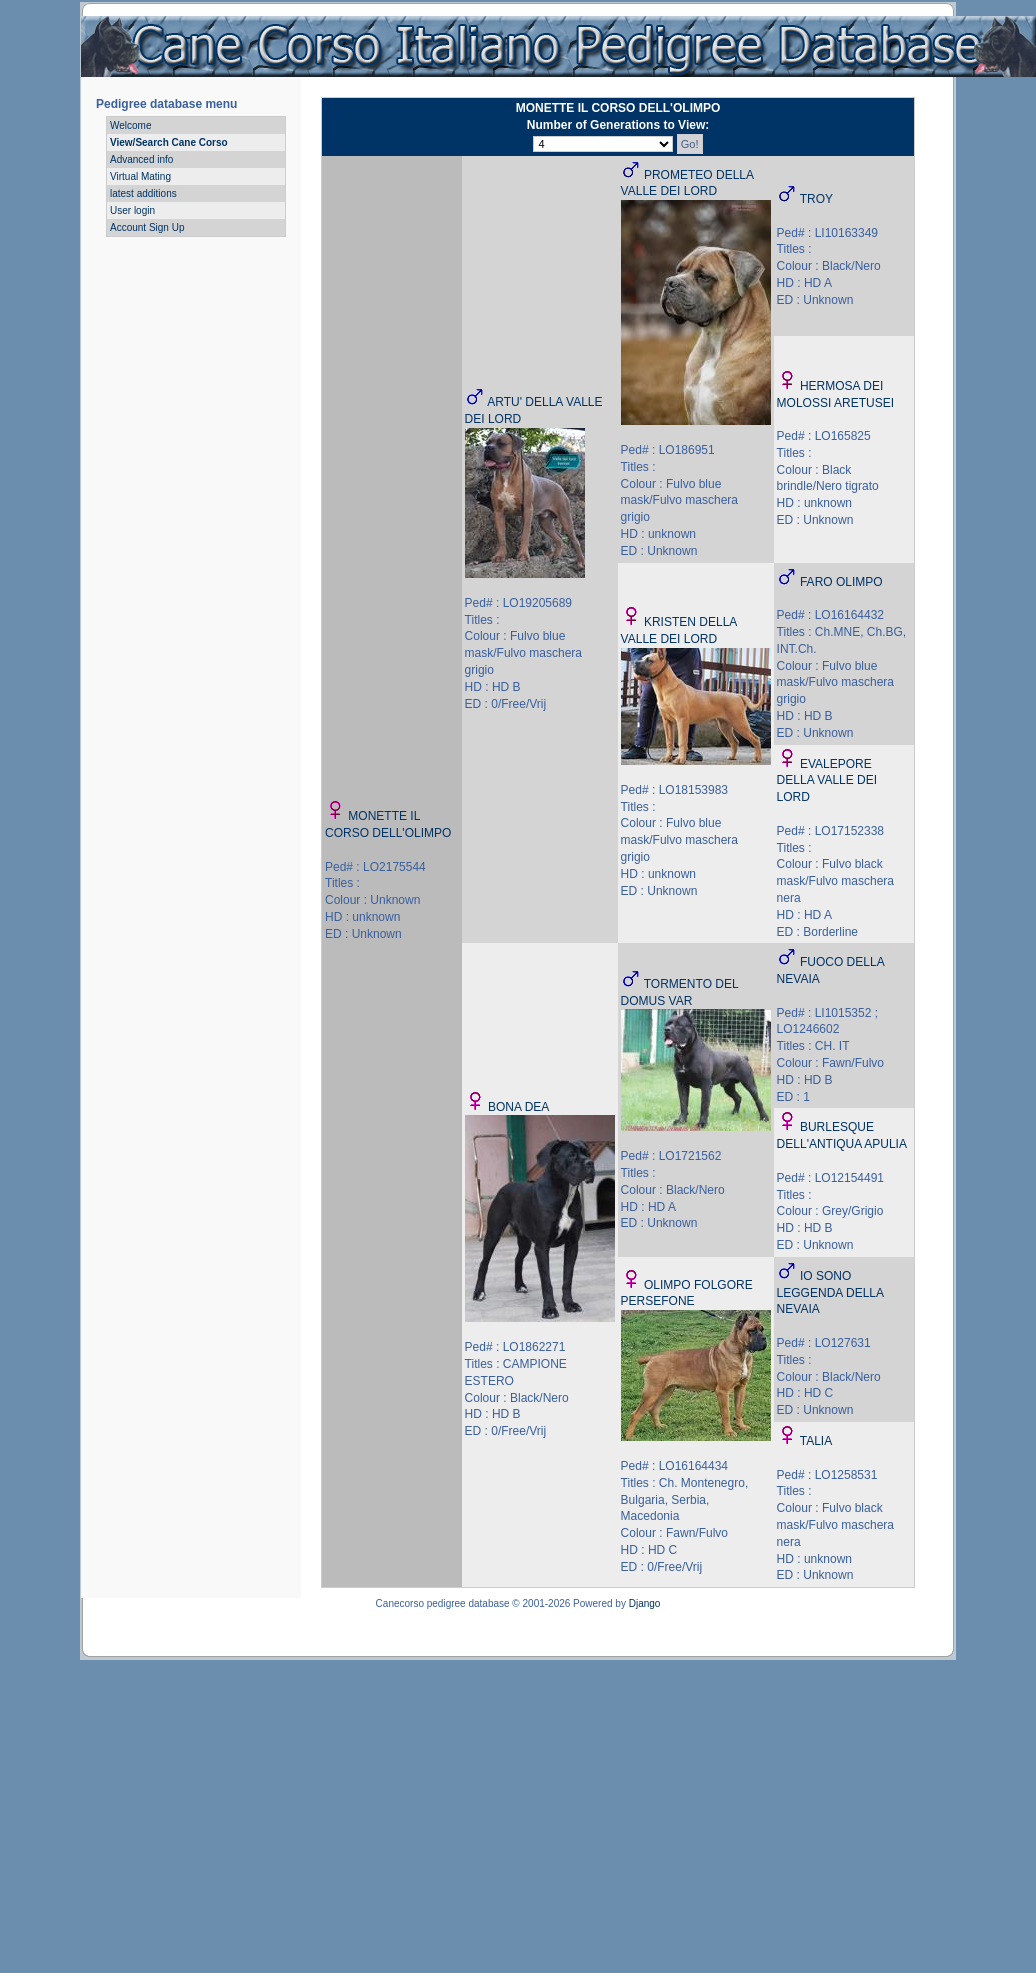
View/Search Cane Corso (169, 142)
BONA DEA (518, 1107)
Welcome (131, 125)
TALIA (816, 1441)
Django (645, 1603)
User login (132, 210)
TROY (816, 199)
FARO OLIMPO (841, 582)
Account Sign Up (147, 227)
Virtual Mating (140, 176)
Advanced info (141, 159)
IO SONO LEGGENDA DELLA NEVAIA (830, 1293)
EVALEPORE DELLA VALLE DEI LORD (827, 781)
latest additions (143, 193)
